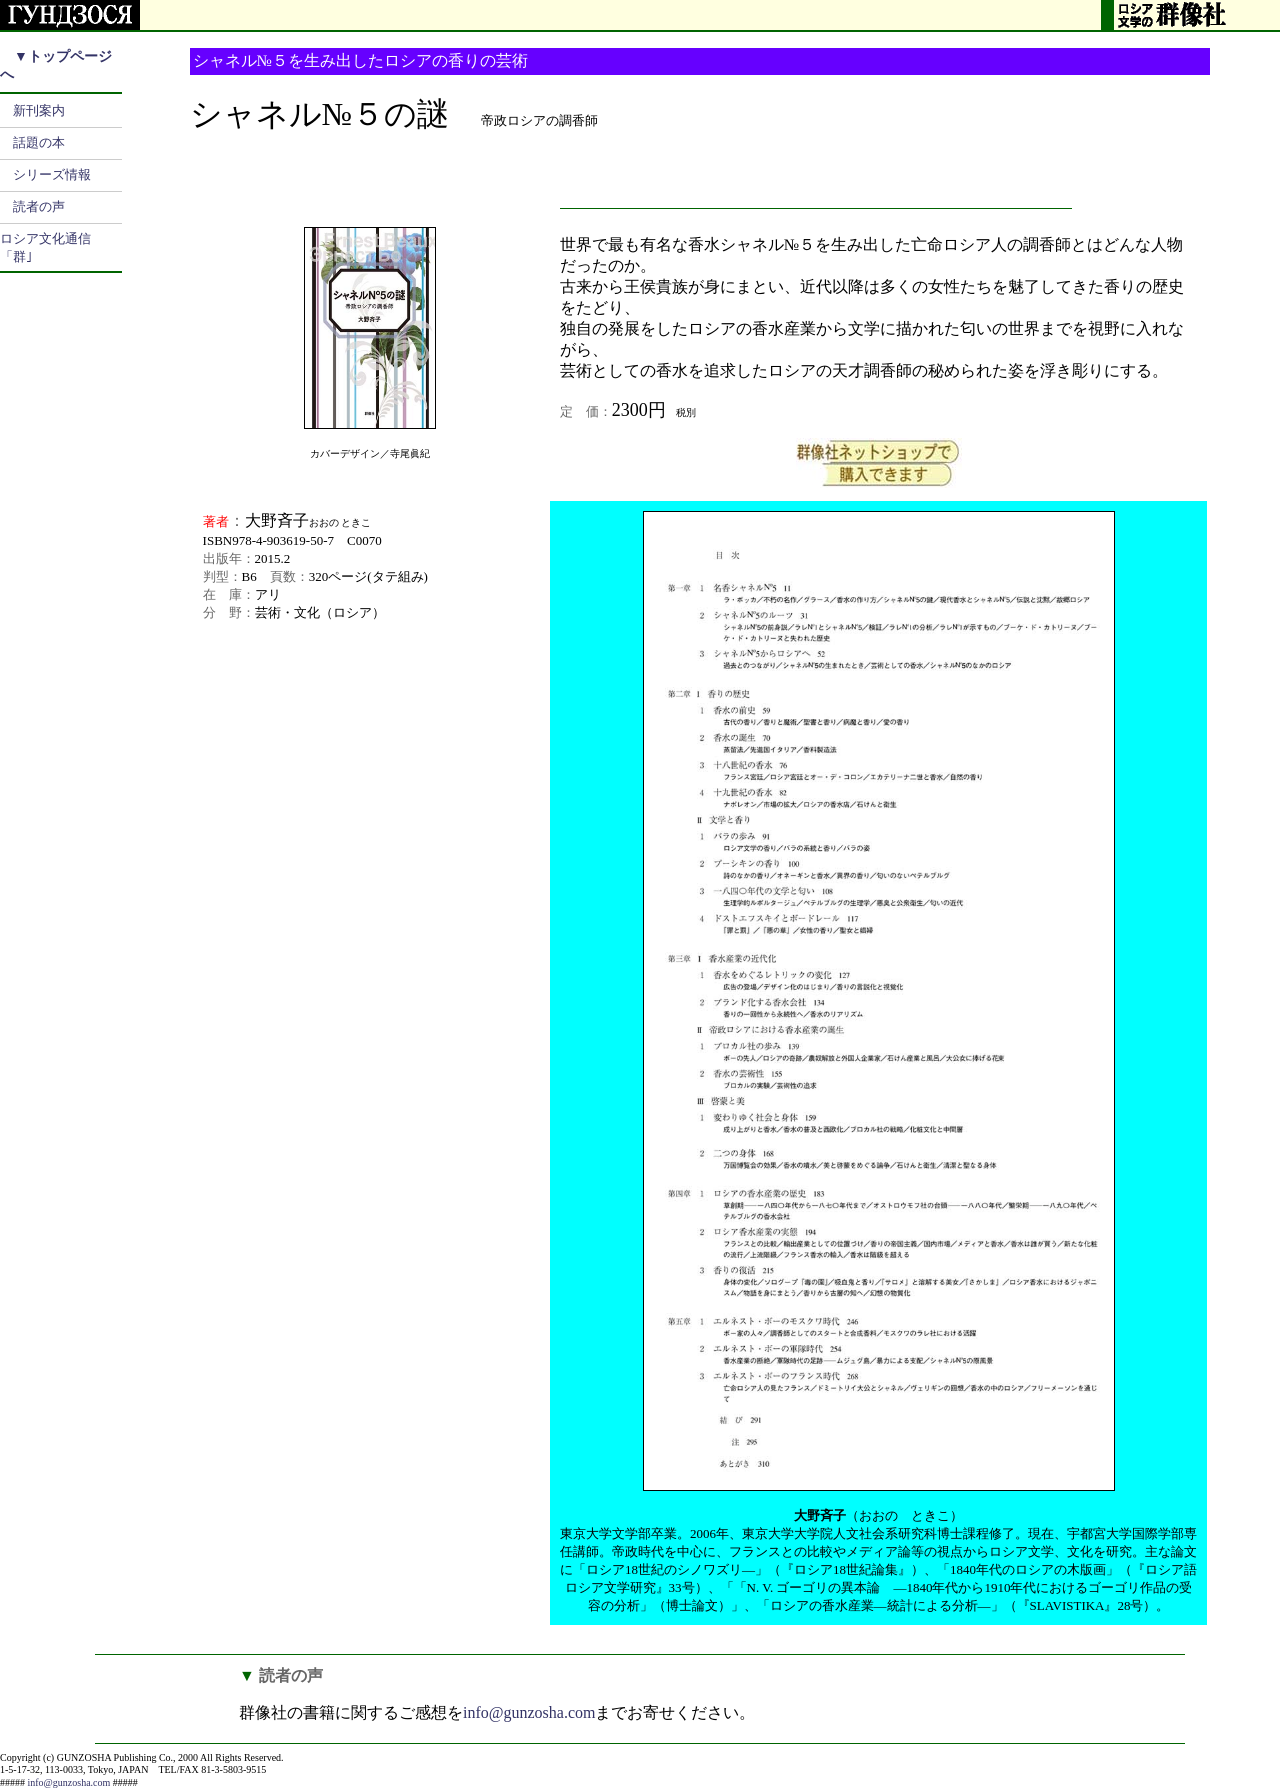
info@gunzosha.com (529, 1712)
